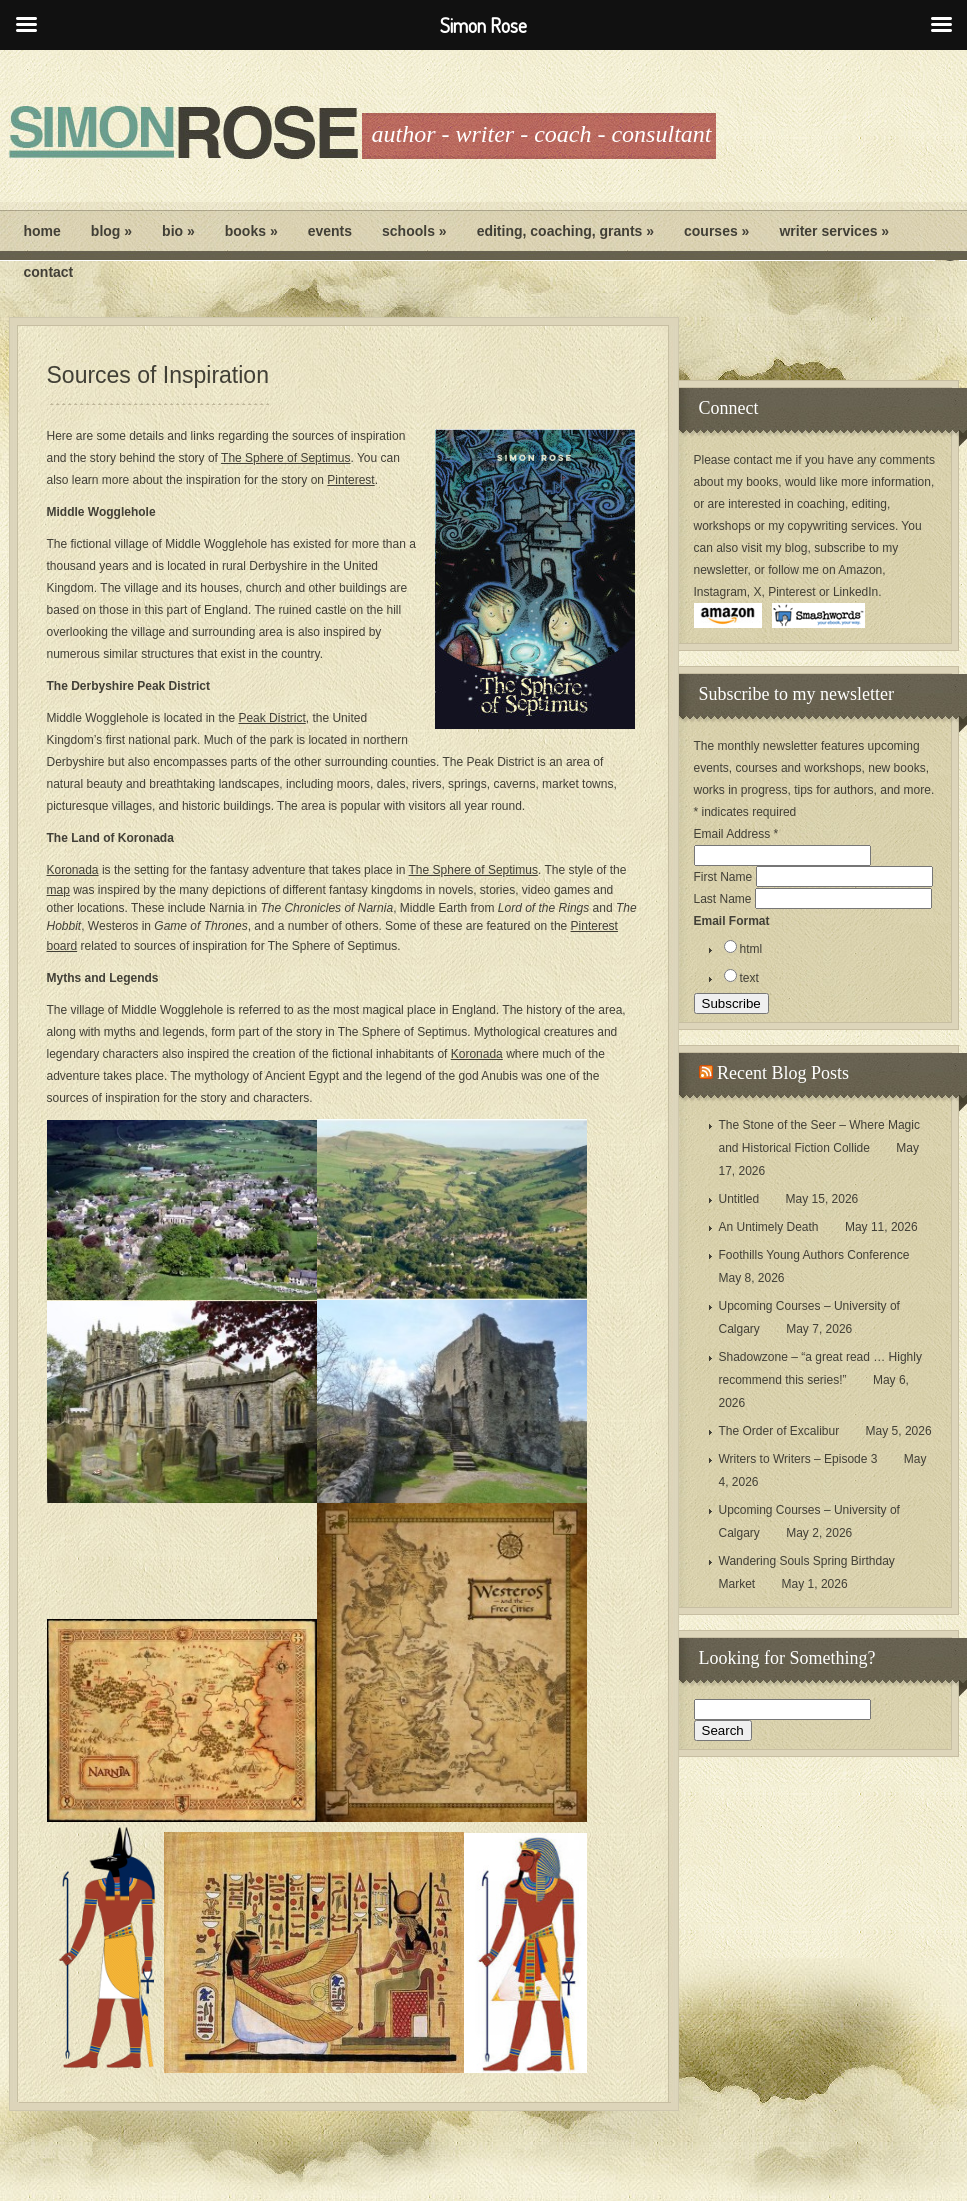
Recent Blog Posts (783, 1073)
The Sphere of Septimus (285, 458)
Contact (49, 272)
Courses (716, 231)
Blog (111, 231)
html (751, 949)
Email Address (736, 834)
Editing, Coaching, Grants (565, 231)
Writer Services (834, 231)
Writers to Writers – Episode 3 (798, 1459)
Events (330, 231)
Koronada (73, 870)
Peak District (271, 718)
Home (42, 231)
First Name (725, 877)
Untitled (739, 1199)
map (58, 890)
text (749, 978)
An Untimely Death (769, 1227)
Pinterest (350, 480)
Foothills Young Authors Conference (814, 1255)
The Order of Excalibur (779, 1431)
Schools (414, 231)
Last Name (724, 899)
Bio (178, 231)
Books (251, 231)
